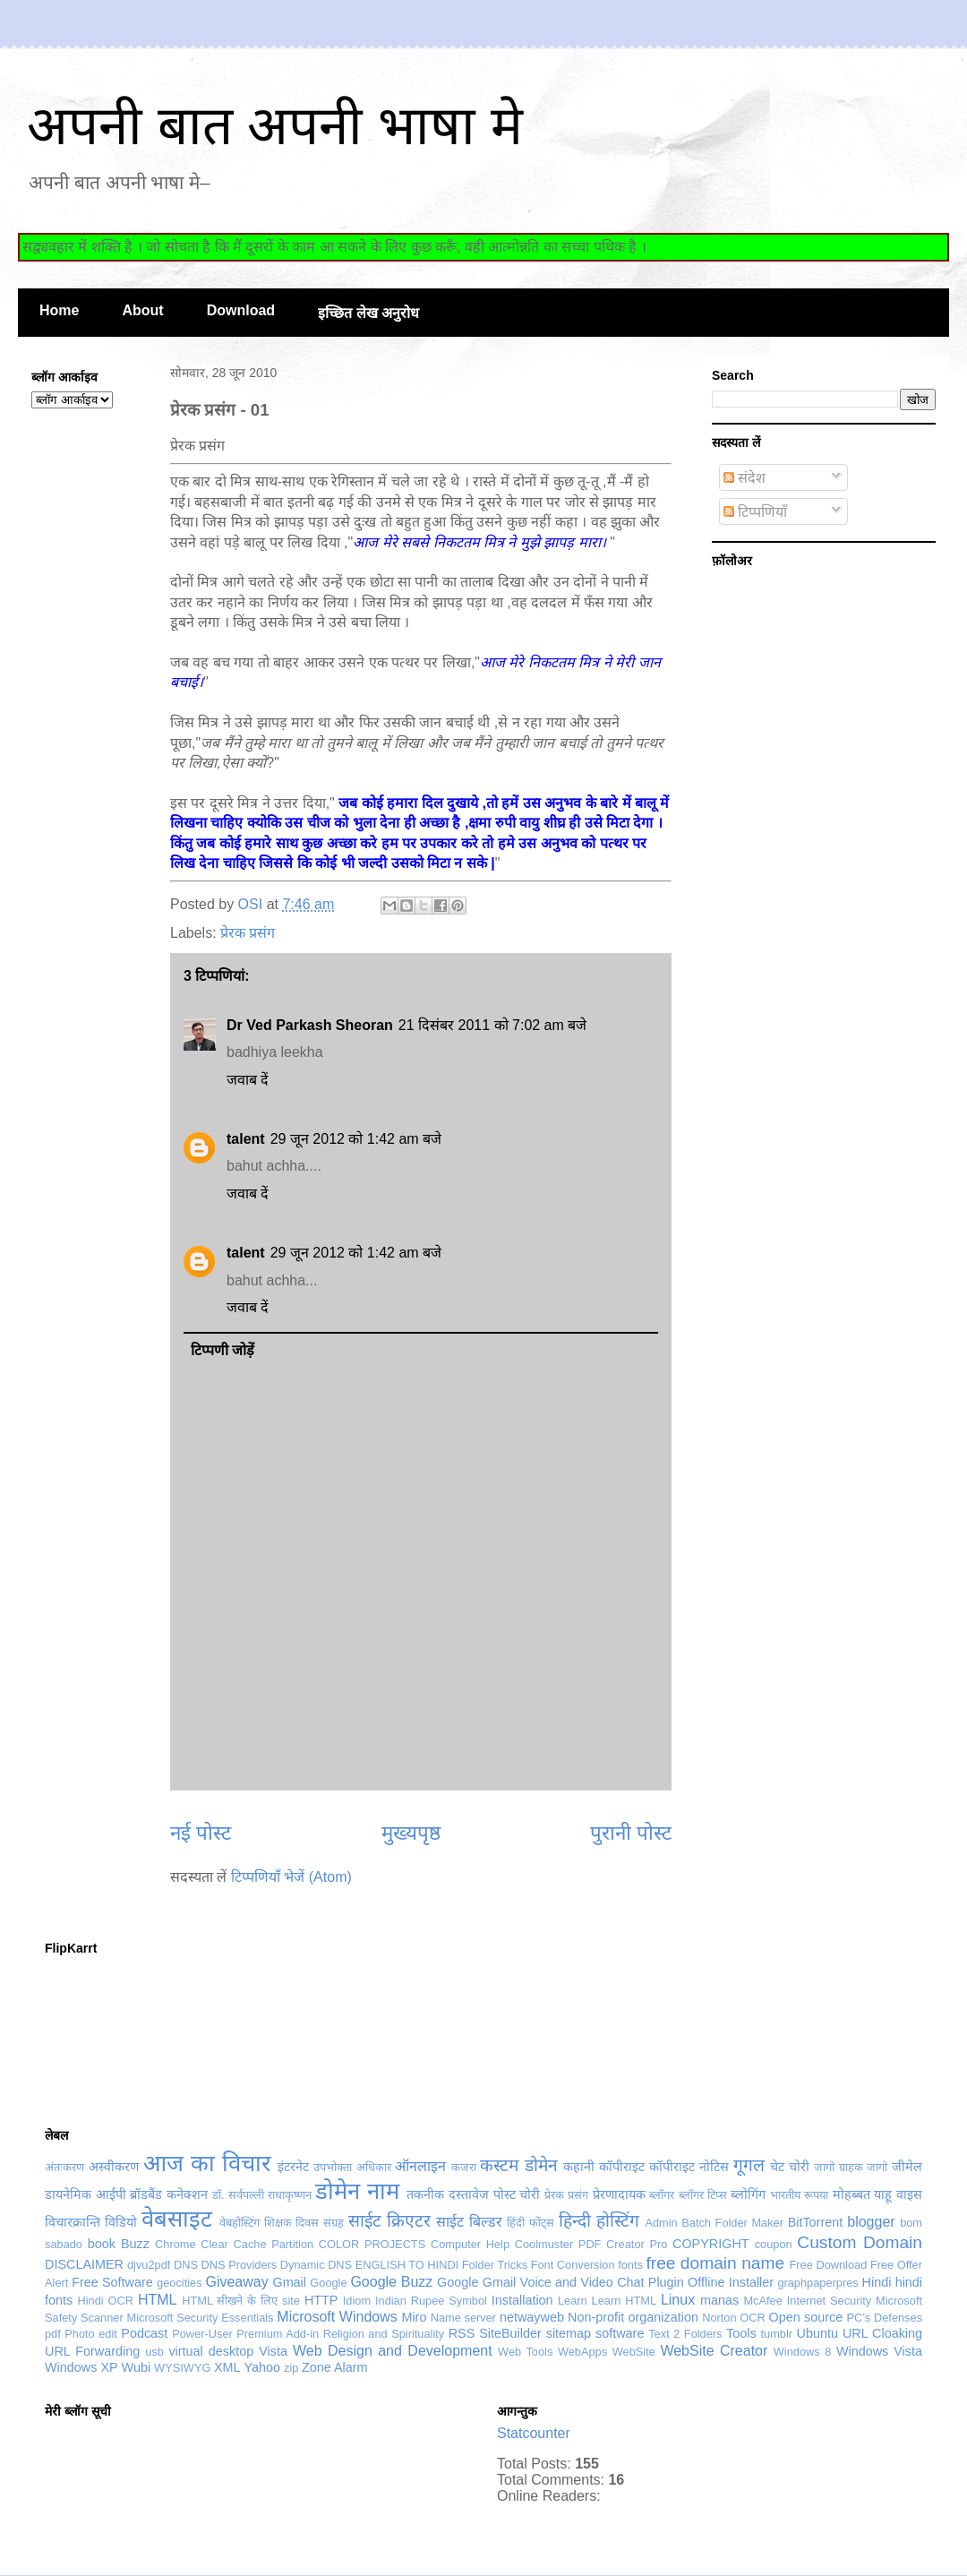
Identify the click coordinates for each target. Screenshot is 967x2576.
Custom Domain (859, 2242)
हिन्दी (575, 2220)
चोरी (799, 2167)
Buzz (135, 2244)
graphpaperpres (817, 2282)
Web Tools (525, 2351)
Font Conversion (573, 2264)
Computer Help (470, 2244)
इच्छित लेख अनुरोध (368, 313)
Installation (522, 2300)
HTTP (321, 2300)
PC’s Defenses (884, 2317)
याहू (883, 2194)
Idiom (357, 2300)
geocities (179, 2282)
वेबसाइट (176, 2218)
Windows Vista (879, 2351)
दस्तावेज (469, 2194)
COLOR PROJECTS (372, 2244)
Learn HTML (624, 2300)
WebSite (633, 2351)
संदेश (744, 477)
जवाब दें (248, 1079)
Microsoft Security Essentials (200, 2317)
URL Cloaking (882, 2333)
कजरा (463, 2167)
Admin (661, 2222)
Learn (572, 2300)
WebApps (582, 2351)
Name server (463, 2317)
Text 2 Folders (685, 2333)
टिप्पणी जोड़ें (222, 1350)
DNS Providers (239, 2264)
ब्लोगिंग (748, 2194)
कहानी (579, 2167)
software (619, 2333)
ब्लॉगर (661, 2195)
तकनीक (425, 2194)
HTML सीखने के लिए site (241, 2300)
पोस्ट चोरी (517, 2194)
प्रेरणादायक (619, 2194)
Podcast (144, 2333)
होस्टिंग (617, 2220)
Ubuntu (817, 2333)
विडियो (121, 2222)
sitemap (568, 2333)
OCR (752, 2317)
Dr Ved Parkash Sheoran (310, 1025)
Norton (719, 2317)
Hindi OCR (105, 2300)
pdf (53, 2333)
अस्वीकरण (114, 2167)
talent (246, 1138)
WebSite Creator (713, 2350)
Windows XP (81, 2367)
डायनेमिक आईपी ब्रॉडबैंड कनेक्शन (126, 2194)
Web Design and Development (392, 2350)
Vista (273, 2351)
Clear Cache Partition (257, 2244)
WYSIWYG (182, 2367)
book (102, 2244)
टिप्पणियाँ (755, 511)
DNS (186, 2264)
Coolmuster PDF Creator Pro (591, 2244)
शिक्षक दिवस (292, 2222)
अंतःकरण (64, 2167)
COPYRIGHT (710, 2244)
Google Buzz (391, 2281)
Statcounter (533, 2433)
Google (328, 2282)
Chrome (175, 2244)
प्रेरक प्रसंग (247, 932)
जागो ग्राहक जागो (850, 2167)
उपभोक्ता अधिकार (352, 2167)
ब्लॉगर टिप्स (703, 2195)
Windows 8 (803, 2351)
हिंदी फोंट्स (530, 2222)
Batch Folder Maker (732, 2222)
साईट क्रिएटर (389, 2220)
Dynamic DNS (316, 2264)
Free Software (112, 2282)
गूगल (749, 2165)
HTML (157, 2299)
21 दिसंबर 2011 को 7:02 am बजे (492, 1025)
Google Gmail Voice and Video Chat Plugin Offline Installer (605, 2282)
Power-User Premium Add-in (245, 2333)
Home (59, 310)
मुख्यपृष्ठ (411, 1833)
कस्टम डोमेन (518, 2165)
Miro (413, 2317)
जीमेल (907, 2167)
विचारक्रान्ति (72, 2222)
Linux (678, 2299)
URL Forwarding (92, 2351)
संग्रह (333, 2222)
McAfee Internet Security (807, 2300)
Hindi (877, 2282)
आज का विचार (206, 2163)
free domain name (715, 2263)
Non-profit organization (633, 2317)
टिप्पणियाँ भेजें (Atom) (291, 1877)
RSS (462, 2333)
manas (719, 2300)
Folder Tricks (494, 2264)
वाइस (909, 2194)
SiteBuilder (510, 2333)
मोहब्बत (851, 2194)
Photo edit (90, 2333)
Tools (741, 2333)
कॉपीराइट (622, 2167)
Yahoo (262, 2367)
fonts (630, 2264)
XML (227, 2367)
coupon (773, 2244)
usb (154, 2351)
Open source (806, 2317)
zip (291, 2367)
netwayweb (532, 2317)
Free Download (829, 2264)
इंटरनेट (293, 2167)
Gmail (289, 2282)
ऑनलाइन (420, 2166)
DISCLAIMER (84, 2264)
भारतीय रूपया (799, 2195)
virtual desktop (210, 2351)
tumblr (777, 2333)
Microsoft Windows (337, 2316)
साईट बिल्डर (468, 2221)
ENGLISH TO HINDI (406, 2264)
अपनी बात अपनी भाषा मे (275, 126)
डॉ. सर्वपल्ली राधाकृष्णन (262, 2195)
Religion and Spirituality (384, 2333)
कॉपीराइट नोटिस (689, 2167)
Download (241, 310)
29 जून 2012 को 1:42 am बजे (355, 1138)
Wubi (136, 2367)
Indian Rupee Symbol (431, 2300)
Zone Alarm (335, 2367)
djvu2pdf (148, 2264)
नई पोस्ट (200, 1833)
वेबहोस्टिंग (239, 2222)
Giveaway (236, 2281)
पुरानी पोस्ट (631, 1833)
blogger (870, 2221)
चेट (777, 2167)
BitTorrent (815, 2222)
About (142, 310)
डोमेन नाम (357, 2190)
